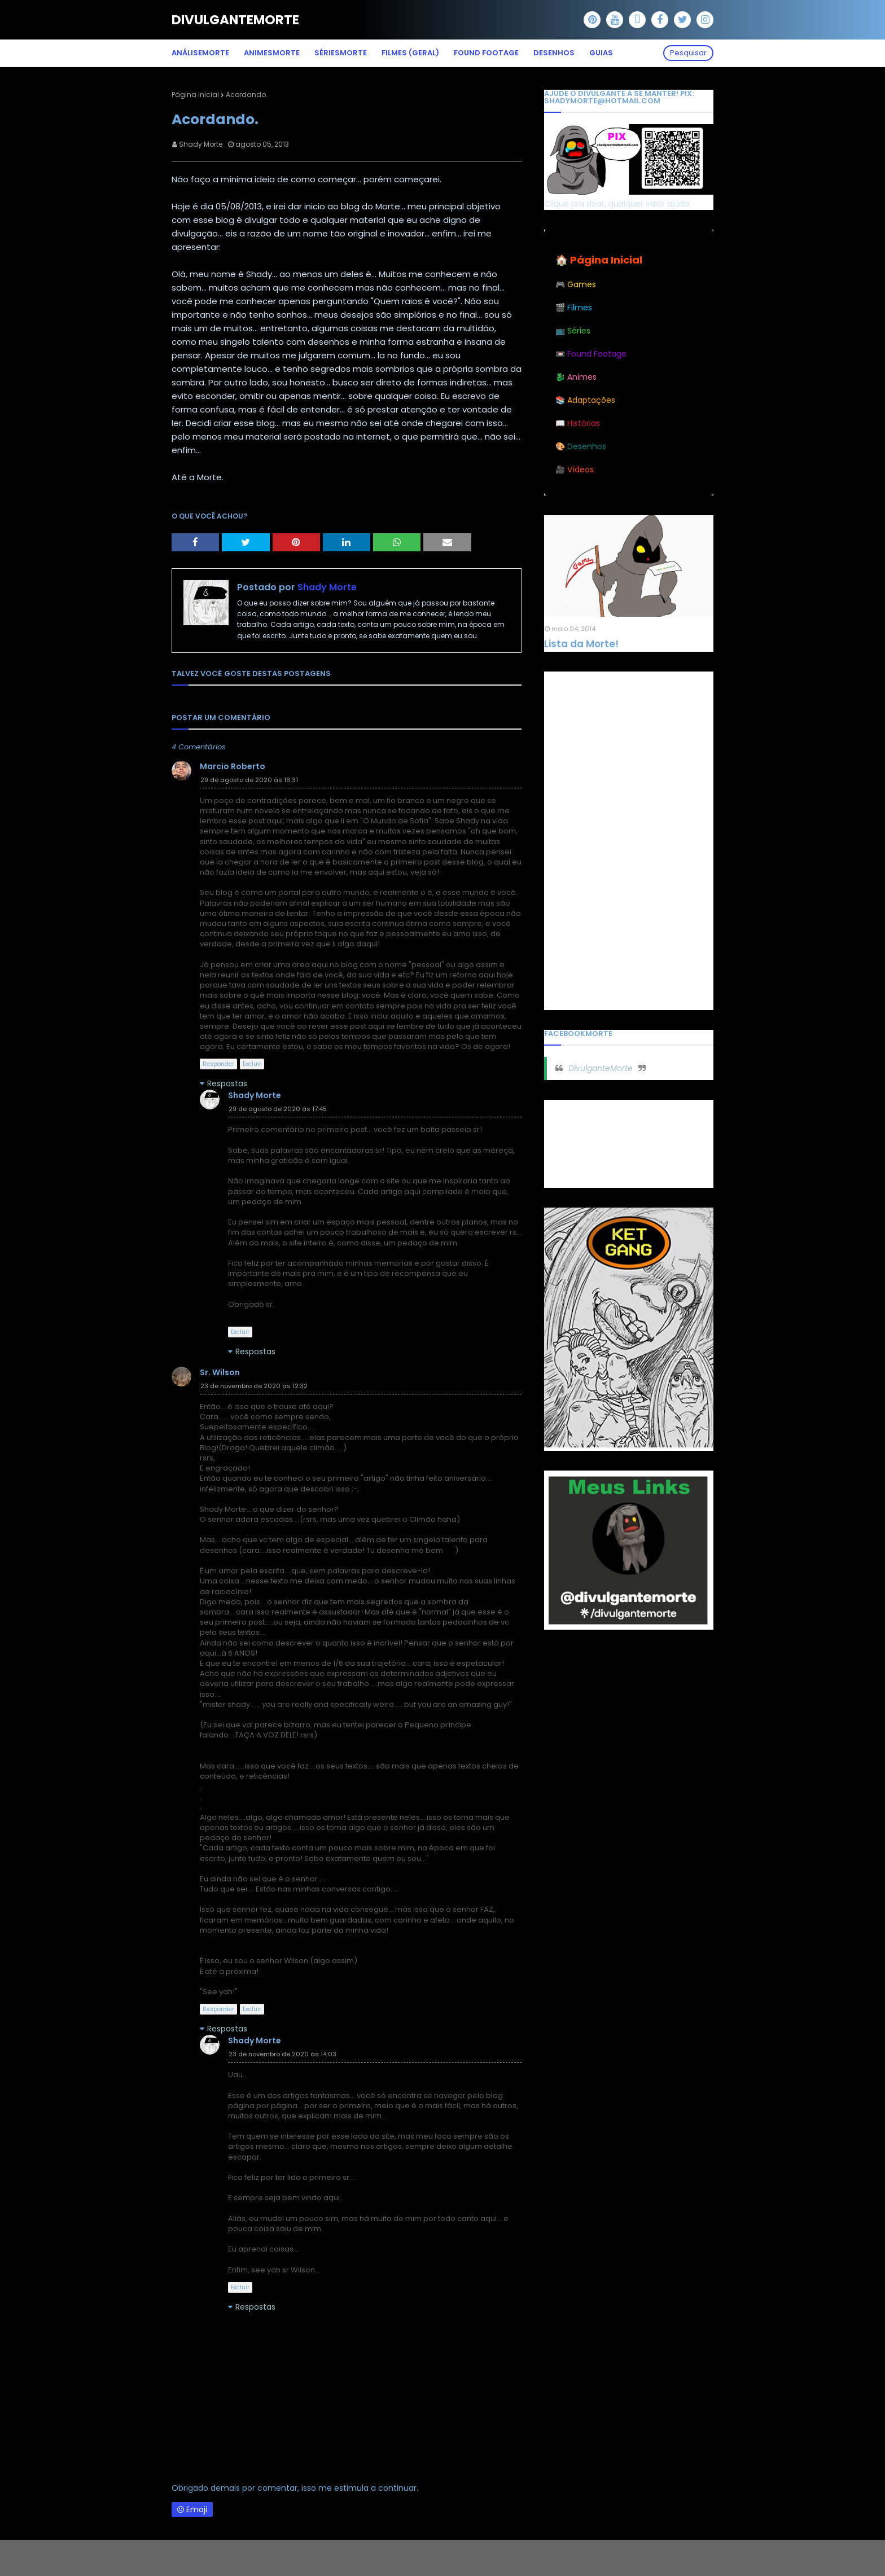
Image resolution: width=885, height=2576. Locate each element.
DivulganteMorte (235, 20)
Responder (218, 1064)
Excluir (252, 1064)
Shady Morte (200, 144)
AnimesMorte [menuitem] (272, 52)
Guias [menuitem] (601, 52)
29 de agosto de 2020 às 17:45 (278, 1108)
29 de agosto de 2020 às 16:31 (249, 779)
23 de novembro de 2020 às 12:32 (254, 1385)
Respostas (227, 1083)
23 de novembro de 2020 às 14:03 (282, 2054)
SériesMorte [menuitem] (340, 52)
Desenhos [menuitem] (554, 52)
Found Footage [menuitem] (486, 52)
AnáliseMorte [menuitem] (200, 52)
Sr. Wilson (220, 1372)
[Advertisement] (628, 841)
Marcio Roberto (232, 766)
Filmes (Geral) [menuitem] (410, 52)
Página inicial (195, 94)
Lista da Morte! (581, 644)
